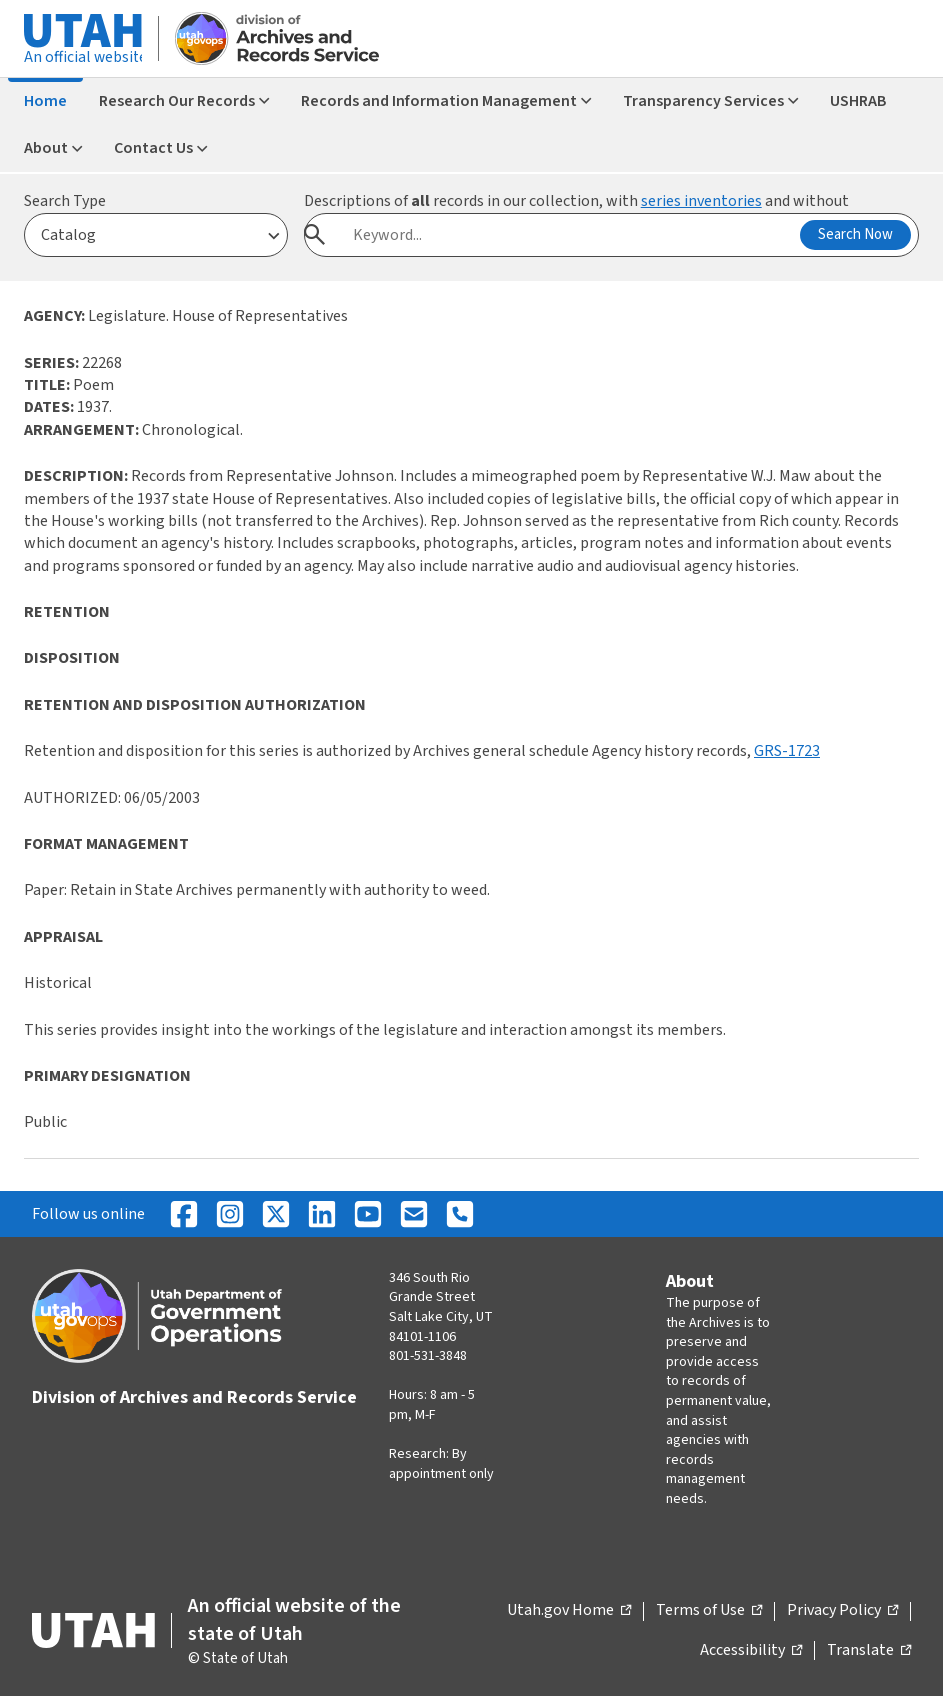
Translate (869, 1651)
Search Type (65, 201)
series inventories (701, 201)
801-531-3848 (428, 1356)
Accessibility (751, 1651)
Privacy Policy (842, 1611)
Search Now (855, 234)
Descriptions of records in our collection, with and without (576, 201)
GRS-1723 (787, 751)
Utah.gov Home (569, 1611)
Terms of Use (709, 1611)
